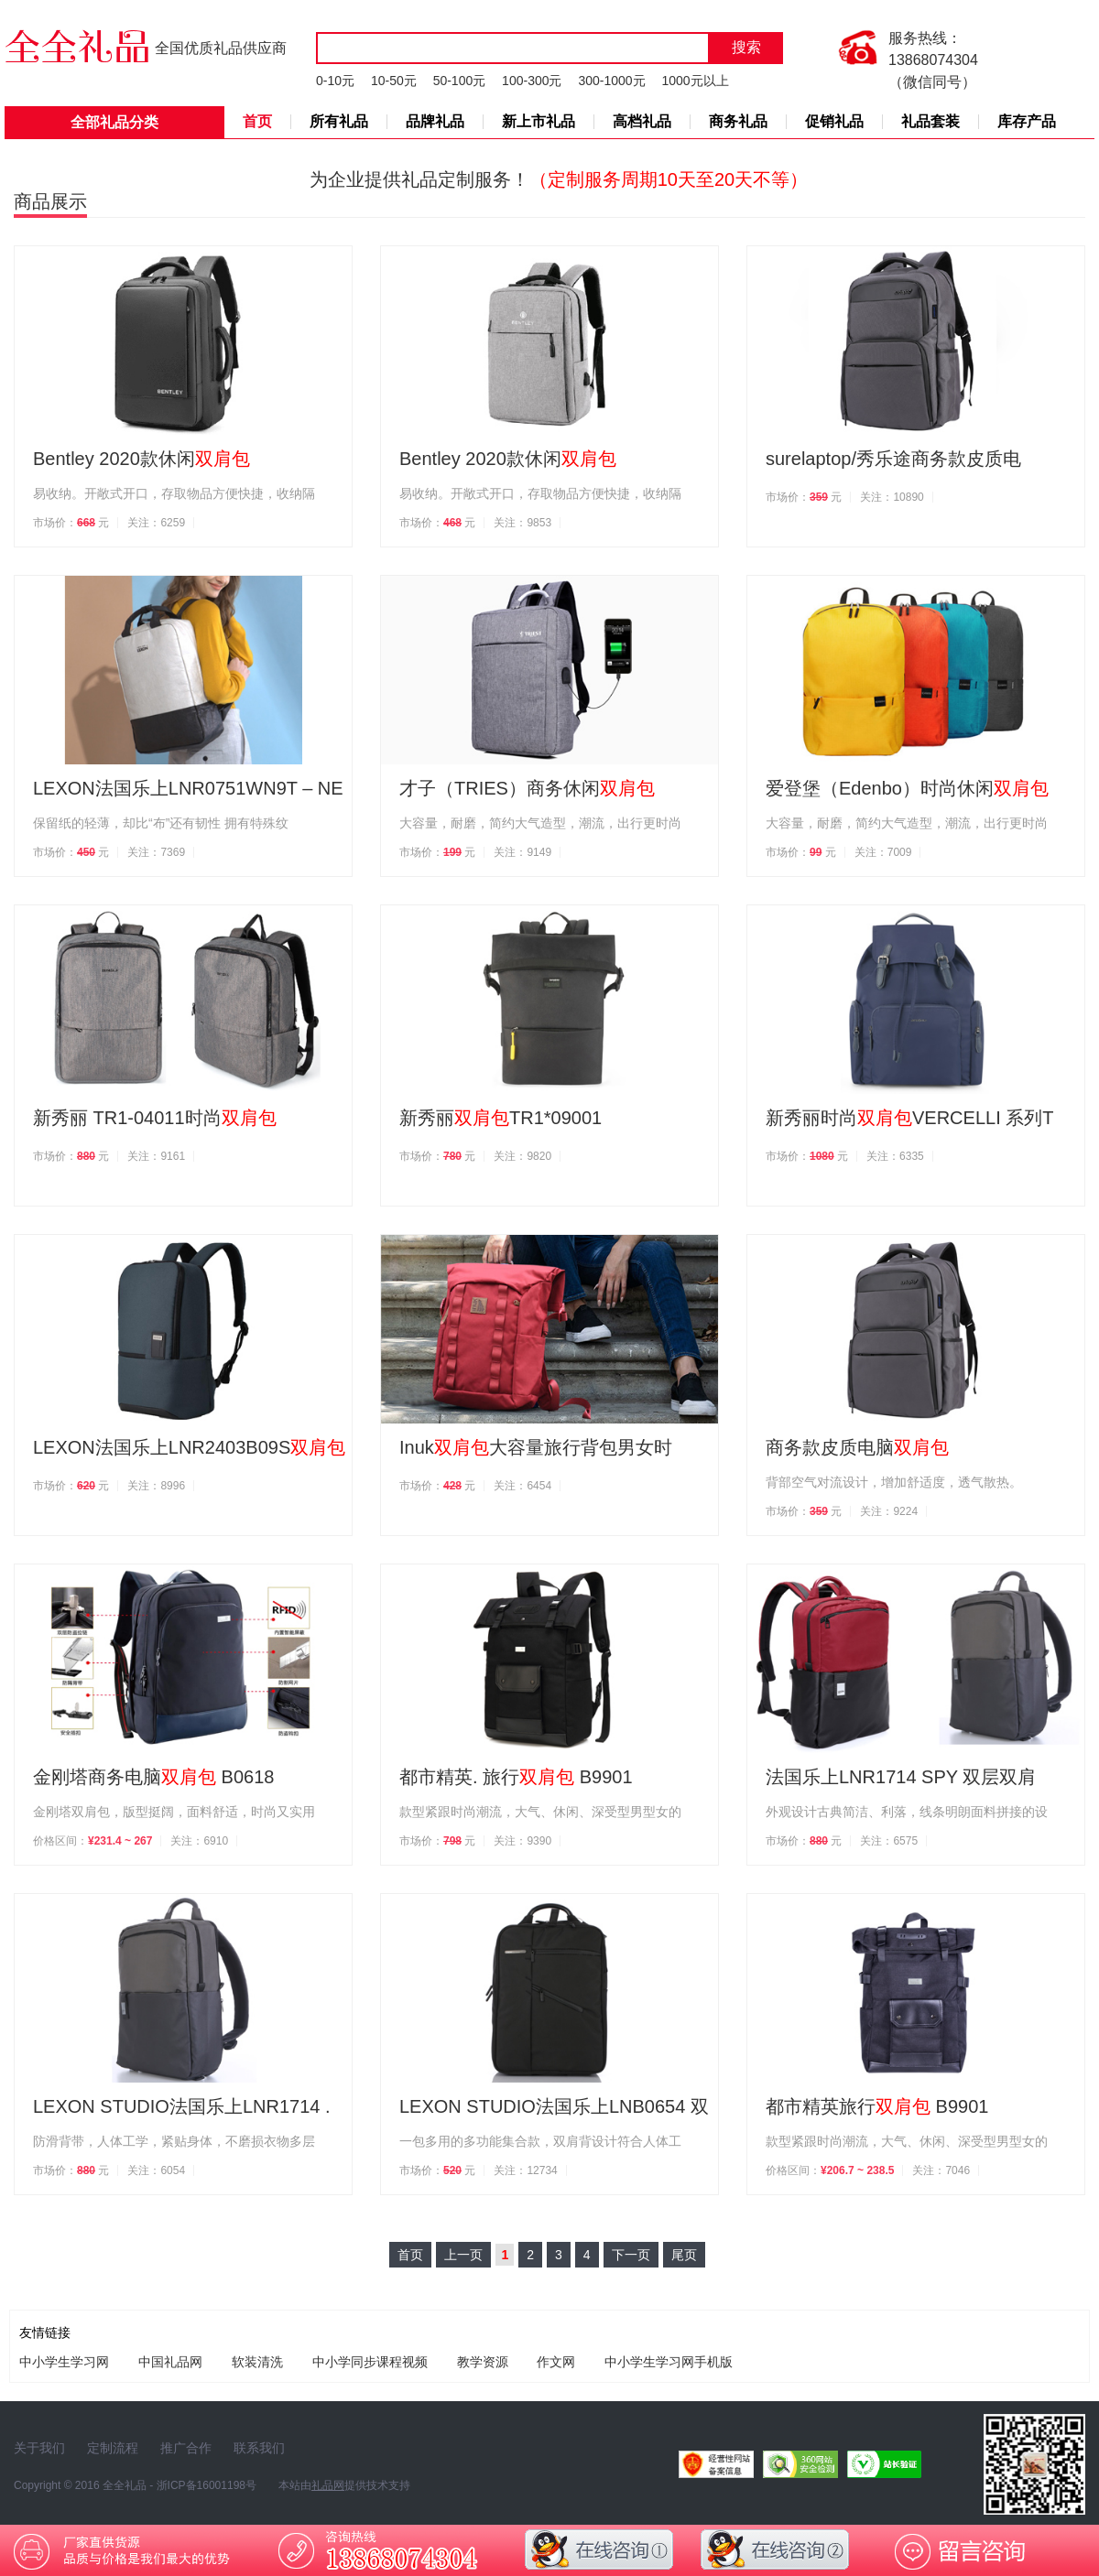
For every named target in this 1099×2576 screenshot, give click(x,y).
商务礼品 (738, 121)
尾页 (684, 2254)
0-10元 (335, 80)
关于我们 (39, 2448)
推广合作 (186, 2448)
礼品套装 (930, 121)
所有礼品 (339, 121)
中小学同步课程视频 (370, 2361)
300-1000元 (611, 80)
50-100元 (459, 80)
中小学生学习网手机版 (668, 2361)
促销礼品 (834, 121)
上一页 (463, 2254)
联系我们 (259, 2448)
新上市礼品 (538, 121)
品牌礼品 (435, 121)
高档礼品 (642, 121)
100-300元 (531, 80)
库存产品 (1026, 121)
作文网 (556, 2361)
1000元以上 (694, 80)
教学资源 (482, 2361)
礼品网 (327, 2485)
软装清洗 (257, 2361)
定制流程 (112, 2448)
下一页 (631, 2254)
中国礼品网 (170, 2361)
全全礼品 (125, 2485)
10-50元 (394, 80)
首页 (257, 121)
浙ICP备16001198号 (206, 2485)
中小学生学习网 (64, 2361)
